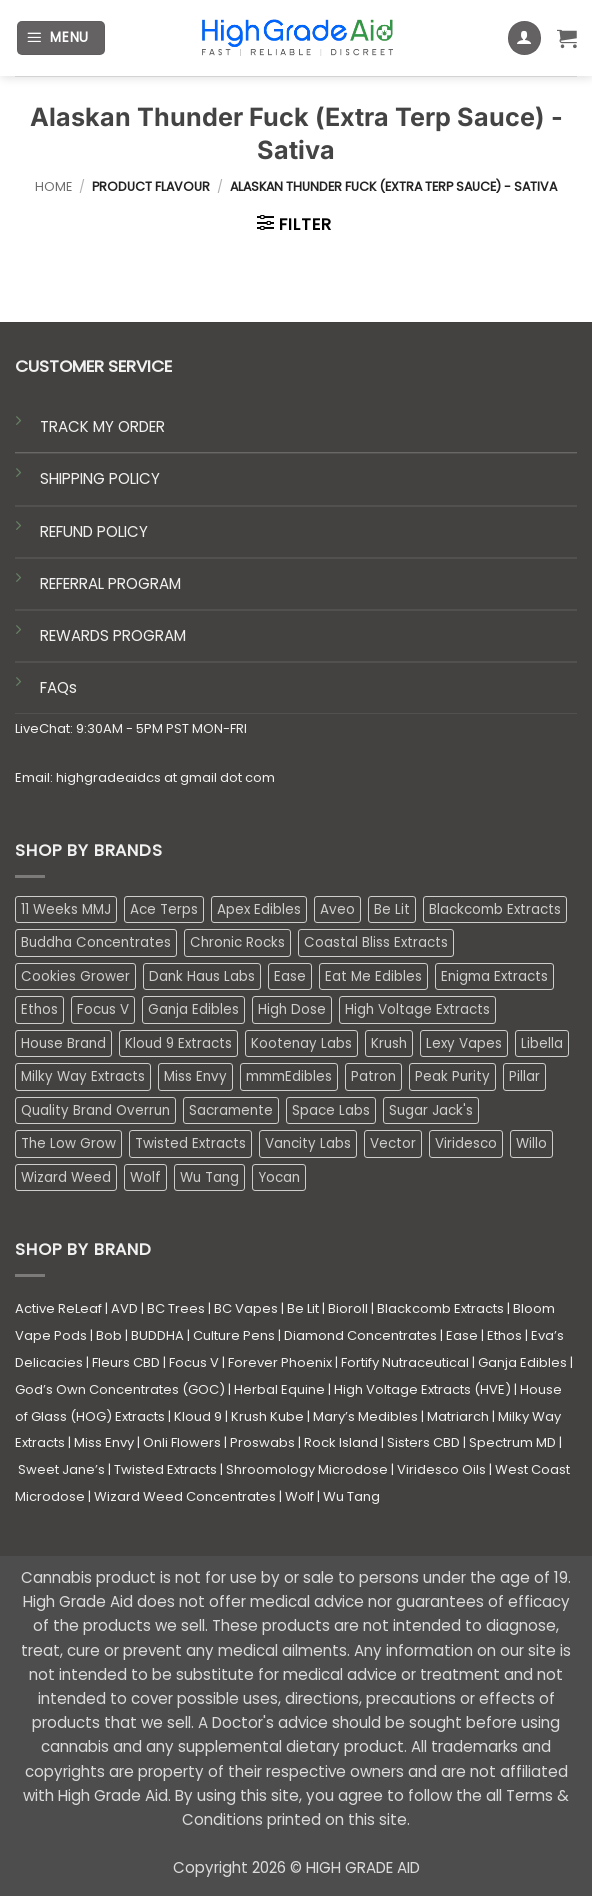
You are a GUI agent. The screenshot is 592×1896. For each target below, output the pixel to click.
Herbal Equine (279, 1389)
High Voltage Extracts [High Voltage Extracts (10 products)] (417, 1009)
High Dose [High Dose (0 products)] (292, 1009)
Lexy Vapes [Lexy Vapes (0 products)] (464, 1043)
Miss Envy (104, 1442)
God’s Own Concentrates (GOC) (120, 1389)
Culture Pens (234, 1335)
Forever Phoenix (280, 1362)
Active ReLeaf (58, 1308)
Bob (109, 1335)
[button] (61, 38)
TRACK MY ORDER (102, 426)
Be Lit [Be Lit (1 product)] (392, 909)
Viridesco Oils (441, 1469)
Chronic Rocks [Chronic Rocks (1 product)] (237, 942)
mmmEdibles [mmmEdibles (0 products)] (289, 1076)
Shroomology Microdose (307, 1469)
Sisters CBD (423, 1442)
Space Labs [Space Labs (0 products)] (331, 1110)
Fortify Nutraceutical (405, 1362)
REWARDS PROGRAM (113, 635)
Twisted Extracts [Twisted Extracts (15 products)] (190, 1143)
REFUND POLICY (94, 531)
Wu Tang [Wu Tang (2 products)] (209, 1177)
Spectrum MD (512, 1442)
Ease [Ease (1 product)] (290, 976)
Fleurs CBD (126, 1362)
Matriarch (458, 1416)
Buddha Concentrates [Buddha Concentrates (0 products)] (96, 942)
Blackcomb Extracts (440, 1308)
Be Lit (303, 1308)
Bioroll (348, 1308)
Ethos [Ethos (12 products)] (39, 1009)
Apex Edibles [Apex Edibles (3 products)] (259, 909)
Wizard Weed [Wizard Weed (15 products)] (66, 1177)
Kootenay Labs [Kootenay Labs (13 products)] (301, 1043)
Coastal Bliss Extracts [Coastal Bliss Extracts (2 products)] (376, 942)
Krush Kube (267, 1416)
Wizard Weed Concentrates (185, 1496)
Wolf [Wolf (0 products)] (145, 1177)
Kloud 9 (198, 1416)
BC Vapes (246, 1308)
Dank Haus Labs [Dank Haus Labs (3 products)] (202, 976)
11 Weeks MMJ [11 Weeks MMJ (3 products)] (66, 909)
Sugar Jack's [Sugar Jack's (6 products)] (431, 1110)
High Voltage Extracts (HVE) (422, 1389)
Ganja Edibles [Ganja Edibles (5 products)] (193, 1009)
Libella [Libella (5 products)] (542, 1043)
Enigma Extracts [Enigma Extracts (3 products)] (494, 976)
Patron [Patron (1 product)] (373, 1076)
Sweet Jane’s (61, 1469)
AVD (124, 1308)
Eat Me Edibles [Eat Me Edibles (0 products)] (373, 976)
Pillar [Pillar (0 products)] (524, 1076)
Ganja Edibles (522, 1362)
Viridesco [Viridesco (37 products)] (466, 1143)
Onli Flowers (182, 1442)
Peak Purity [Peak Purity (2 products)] (452, 1076)
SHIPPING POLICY (100, 478)
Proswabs (262, 1442)
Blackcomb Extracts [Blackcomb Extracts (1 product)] (495, 909)
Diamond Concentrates (360, 1335)
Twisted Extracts (165, 1469)
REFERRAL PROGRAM (110, 583)
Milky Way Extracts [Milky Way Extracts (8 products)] (83, 1076)
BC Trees (176, 1308)
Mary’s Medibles (365, 1416)
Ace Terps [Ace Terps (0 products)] (164, 909)
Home (53, 186)
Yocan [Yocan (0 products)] (279, 1177)
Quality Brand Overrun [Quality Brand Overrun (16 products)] (95, 1110)
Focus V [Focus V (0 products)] (103, 1009)
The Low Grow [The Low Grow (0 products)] (68, 1143)
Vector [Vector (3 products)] (393, 1143)
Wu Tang (351, 1496)
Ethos (504, 1335)
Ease (462, 1335)
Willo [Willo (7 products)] (531, 1143)
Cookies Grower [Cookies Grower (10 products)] (75, 976)
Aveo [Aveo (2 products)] (337, 909)
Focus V (194, 1362)
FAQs (58, 687)
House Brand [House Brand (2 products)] (63, 1043)
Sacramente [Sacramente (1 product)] (231, 1110)
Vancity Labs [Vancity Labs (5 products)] (308, 1143)
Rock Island (341, 1442)
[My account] (525, 38)
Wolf (299, 1496)
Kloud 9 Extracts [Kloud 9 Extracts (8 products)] (178, 1043)
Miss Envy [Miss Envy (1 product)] (195, 1076)
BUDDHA (157, 1335)
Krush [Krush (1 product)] (389, 1043)
